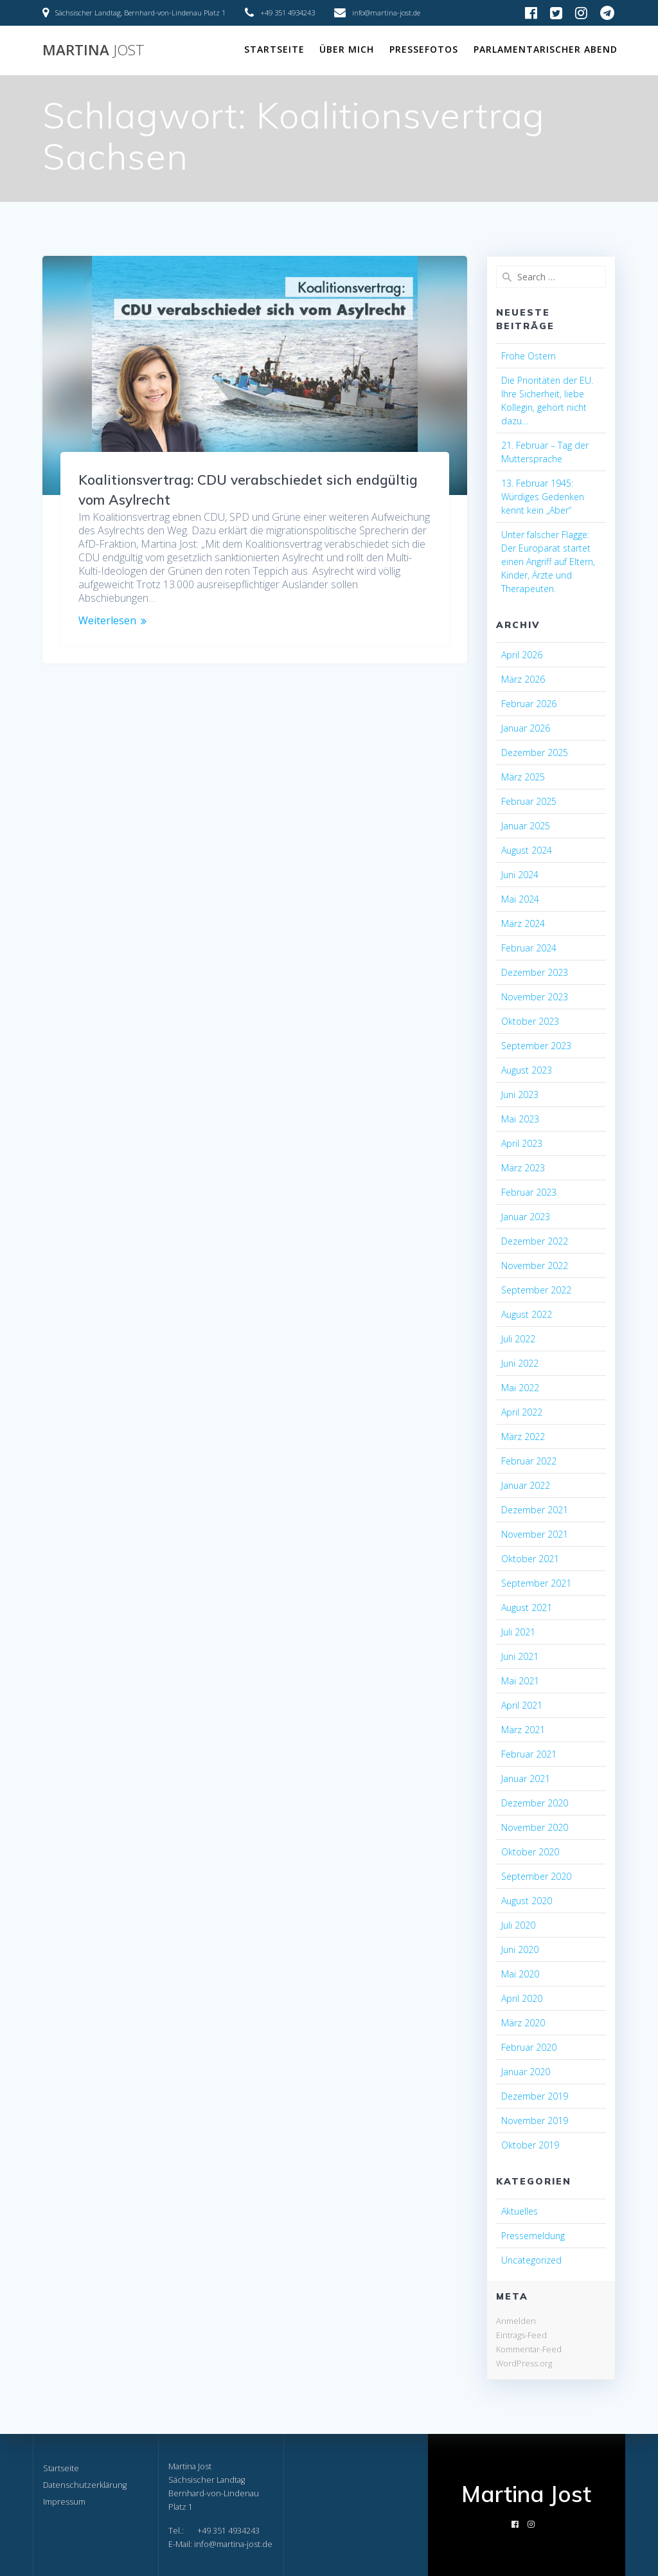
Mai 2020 (520, 1974)
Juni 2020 (519, 1949)
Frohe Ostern (528, 356)
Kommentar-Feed (529, 2349)
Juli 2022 (518, 1339)
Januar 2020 (525, 2072)
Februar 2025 (528, 801)
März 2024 (523, 923)
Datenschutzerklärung (85, 2485)
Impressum (64, 2501)
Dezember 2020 (534, 1803)
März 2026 (523, 679)
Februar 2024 (528, 948)
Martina (93, 50)
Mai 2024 (520, 899)
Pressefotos (423, 49)
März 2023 (523, 1168)
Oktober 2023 (530, 1021)
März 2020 (523, 2023)
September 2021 (536, 1583)
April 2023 (521, 1143)
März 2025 (523, 777)
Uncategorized (531, 2260)
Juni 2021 (519, 1656)
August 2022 (526, 1314)
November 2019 (534, 2120)
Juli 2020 (518, 1925)
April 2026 (521, 655)
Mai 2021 (520, 1681)
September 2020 (536, 1876)
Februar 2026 (528, 704)
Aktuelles (519, 2211)
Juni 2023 (519, 1094)
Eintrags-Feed (521, 2335)
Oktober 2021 (530, 1559)
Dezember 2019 (534, 2096)
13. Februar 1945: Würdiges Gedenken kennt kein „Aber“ (542, 496)
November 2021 (534, 1534)
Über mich (346, 49)
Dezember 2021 (534, 1510)
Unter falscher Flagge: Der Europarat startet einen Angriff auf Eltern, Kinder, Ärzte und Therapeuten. (548, 561)
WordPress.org (524, 2363)
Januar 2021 (525, 1778)
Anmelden (516, 2321)
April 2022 (521, 1412)
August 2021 (526, 1607)
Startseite (274, 49)
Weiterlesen (107, 620)
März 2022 (523, 1436)
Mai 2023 (520, 1119)
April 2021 (521, 1705)
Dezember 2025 (534, 752)
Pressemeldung (533, 2235)
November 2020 (534, 1827)
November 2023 (534, 997)
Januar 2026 (525, 728)
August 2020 (526, 1901)
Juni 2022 (519, 1363)
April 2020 (521, 1998)
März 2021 (523, 1730)
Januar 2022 (525, 1485)
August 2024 (526, 850)
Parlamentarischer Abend (546, 49)
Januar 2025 (525, 826)
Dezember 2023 (534, 972)
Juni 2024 (519, 875)
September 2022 (536, 1290)
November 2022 (534, 1265)
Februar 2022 (528, 1461)
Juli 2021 (518, 1632)
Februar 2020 (528, 2047)
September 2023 (536, 1046)
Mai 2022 (520, 1388)
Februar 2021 (528, 1754)
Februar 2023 (528, 1192)
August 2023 (526, 1070)
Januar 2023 (525, 1217)
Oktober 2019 (530, 2145)
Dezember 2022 (534, 1241)
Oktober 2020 (530, 1852)
